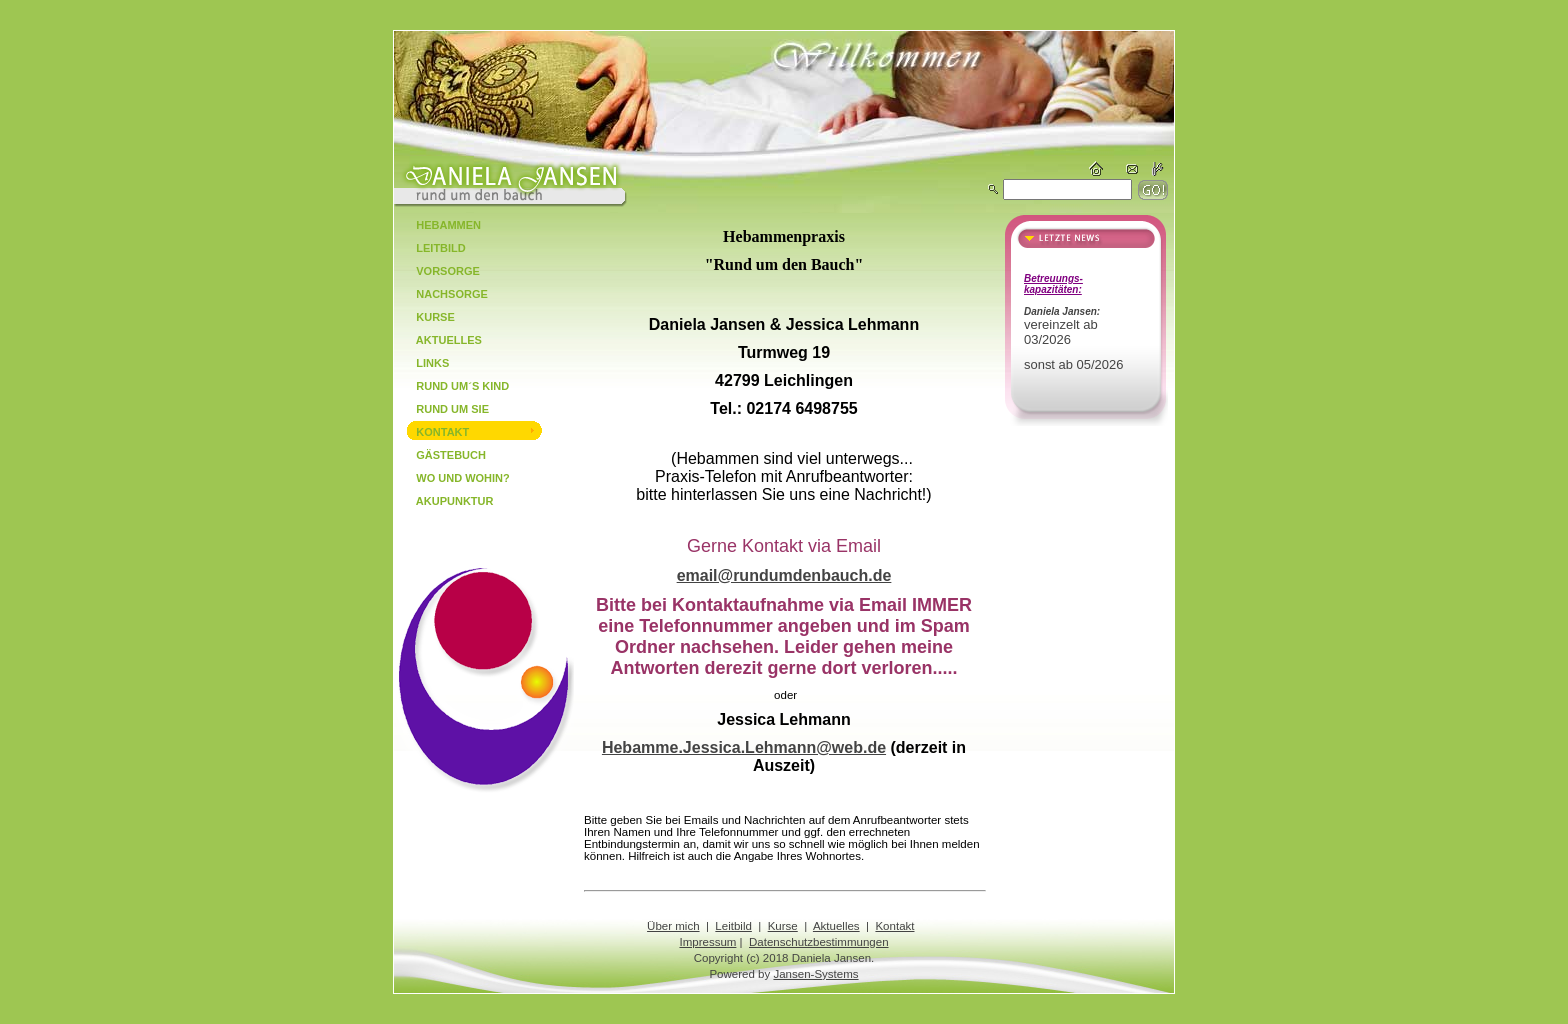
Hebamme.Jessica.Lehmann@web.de (744, 747)
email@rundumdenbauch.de (784, 575)
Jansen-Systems (815, 974)
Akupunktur (447, 501)
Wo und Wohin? (455, 478)
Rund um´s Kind (455, 386)
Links (425, 363)
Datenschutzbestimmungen (819, 942)
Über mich (673, 926)
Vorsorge (440, 271)
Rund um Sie (445, 409)
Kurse (428, 317)
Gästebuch (443, 455)
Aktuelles (441, 340)
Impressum (707, 942)
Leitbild (433, 248)
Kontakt (435, 432)
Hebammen (441, 225)
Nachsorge (444, 294)
